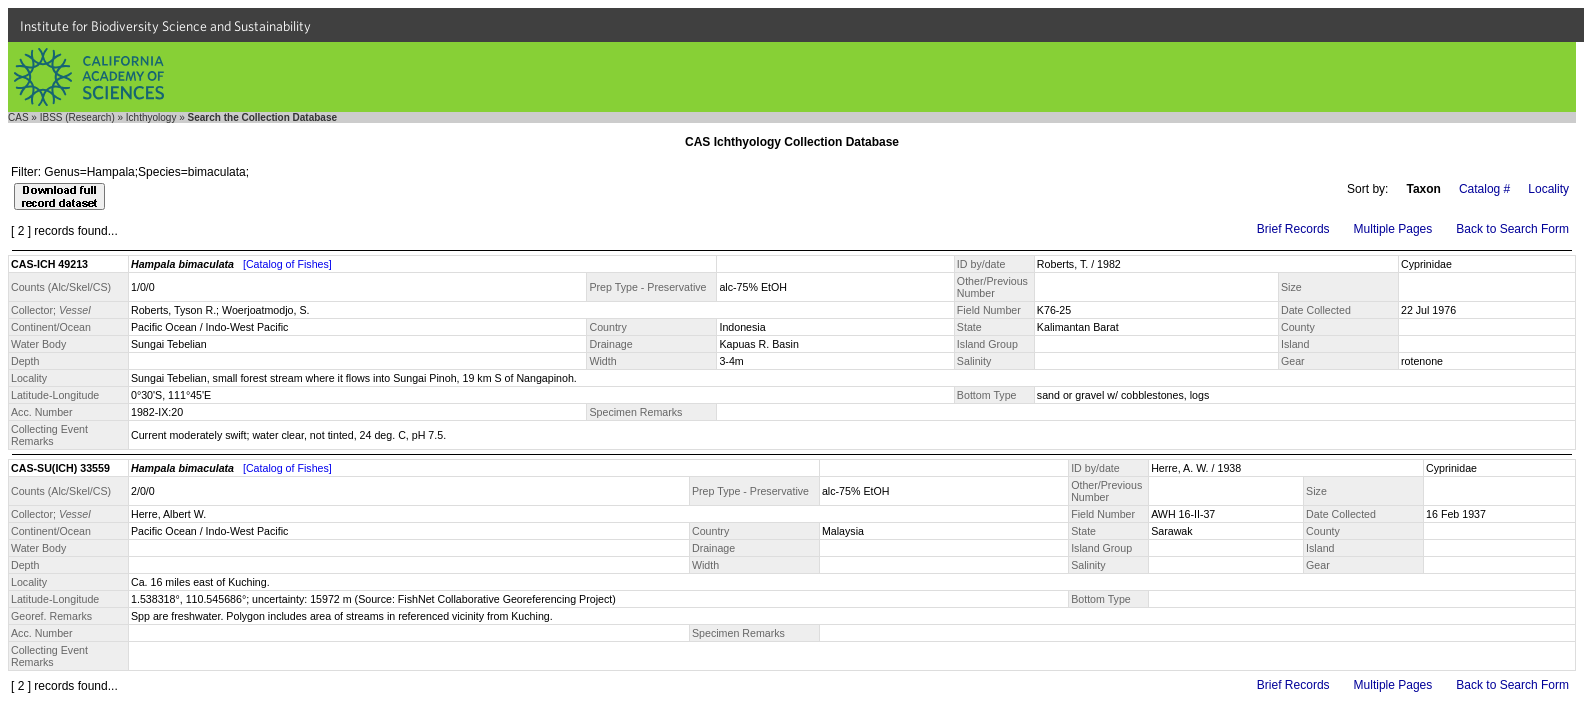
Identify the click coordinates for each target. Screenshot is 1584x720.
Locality (1548, 189)
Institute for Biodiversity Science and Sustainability (165, 26)
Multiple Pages (1393, 229)
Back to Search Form (1512, 229)
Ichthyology (151, 117)
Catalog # (1484, 189)
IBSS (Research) (77, 117)
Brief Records (1293, 229)
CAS (18, 117)
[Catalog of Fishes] (287, 264)
